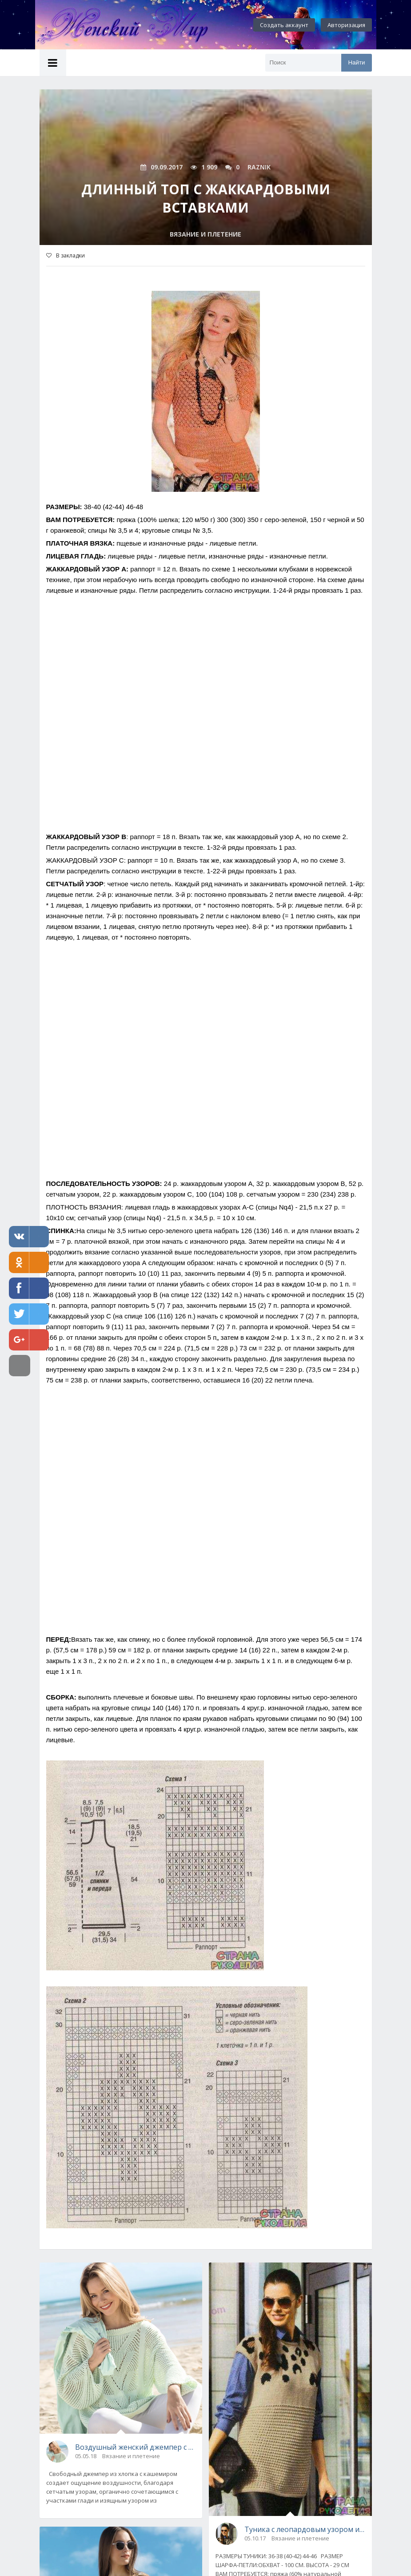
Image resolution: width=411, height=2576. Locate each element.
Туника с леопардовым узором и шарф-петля (304, 2529)
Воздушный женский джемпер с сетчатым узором (135, 2447)
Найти (356, 62)
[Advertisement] (205, 723)
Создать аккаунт (284, 25)
